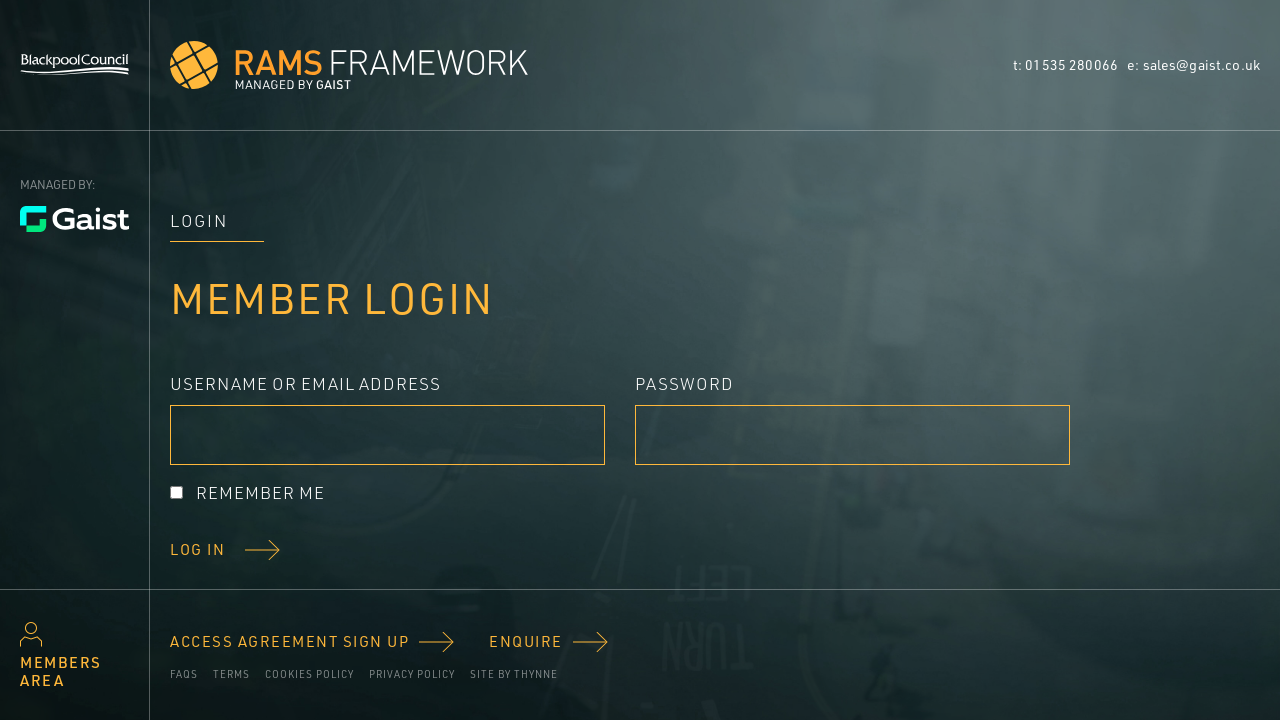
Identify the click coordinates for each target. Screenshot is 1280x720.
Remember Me (260, 492)
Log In (197, 550)
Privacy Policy (412, 674)
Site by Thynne (514, 674)
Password (684, 383)
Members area (61, 671)
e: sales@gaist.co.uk (1193, 64)
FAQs (184, 674)
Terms (231, 674)
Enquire (526, 641)
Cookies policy (309, 674)
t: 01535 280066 (1067, 64)
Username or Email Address (305, 383)
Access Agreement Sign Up (289, 641)
